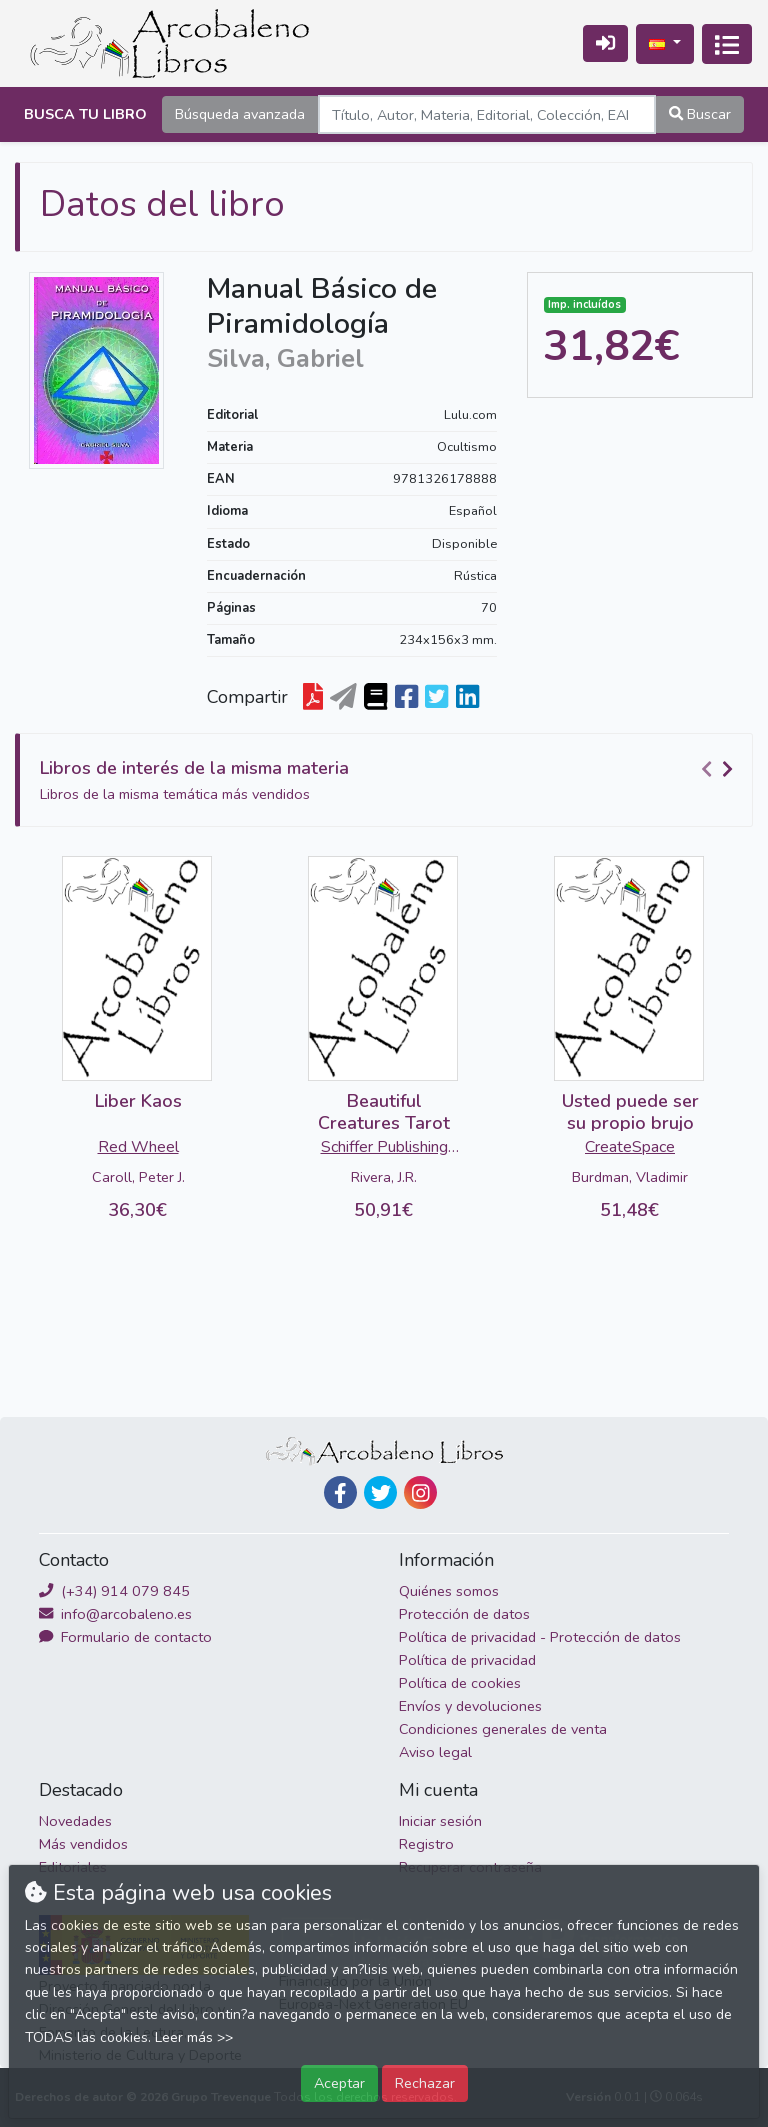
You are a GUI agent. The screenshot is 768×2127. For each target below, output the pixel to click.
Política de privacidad (467, 1660)
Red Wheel (138, 1147)
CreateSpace (630, 1147)
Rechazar (425, 2083)
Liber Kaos (138, 1101)
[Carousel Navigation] (720, 769)
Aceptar (339, 2083)
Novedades (75, 1821)
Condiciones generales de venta (503, 1729)
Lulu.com (470, 415)
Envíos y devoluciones (470, 1706)
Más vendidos (83, 1844)
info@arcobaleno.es (115, 1614)
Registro (426, 1844)
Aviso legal (435, 1752)
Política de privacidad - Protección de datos (540, 1637)
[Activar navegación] (727, 44)
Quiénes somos (449, 1591)
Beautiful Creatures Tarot (384, 1112)
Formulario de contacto (125, 1637)
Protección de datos (464, 1614)
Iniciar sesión (440, 1821)
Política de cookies (460, 1683)
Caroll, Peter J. (138, 1177)
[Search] (487, 114)
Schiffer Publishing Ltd (384, 1149)
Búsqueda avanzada (240, 114)
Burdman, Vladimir (630, 1177)
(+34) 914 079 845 (114, 1591)
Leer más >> (194, 2037)
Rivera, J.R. (384, 1177)
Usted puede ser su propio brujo (630, 1112)
